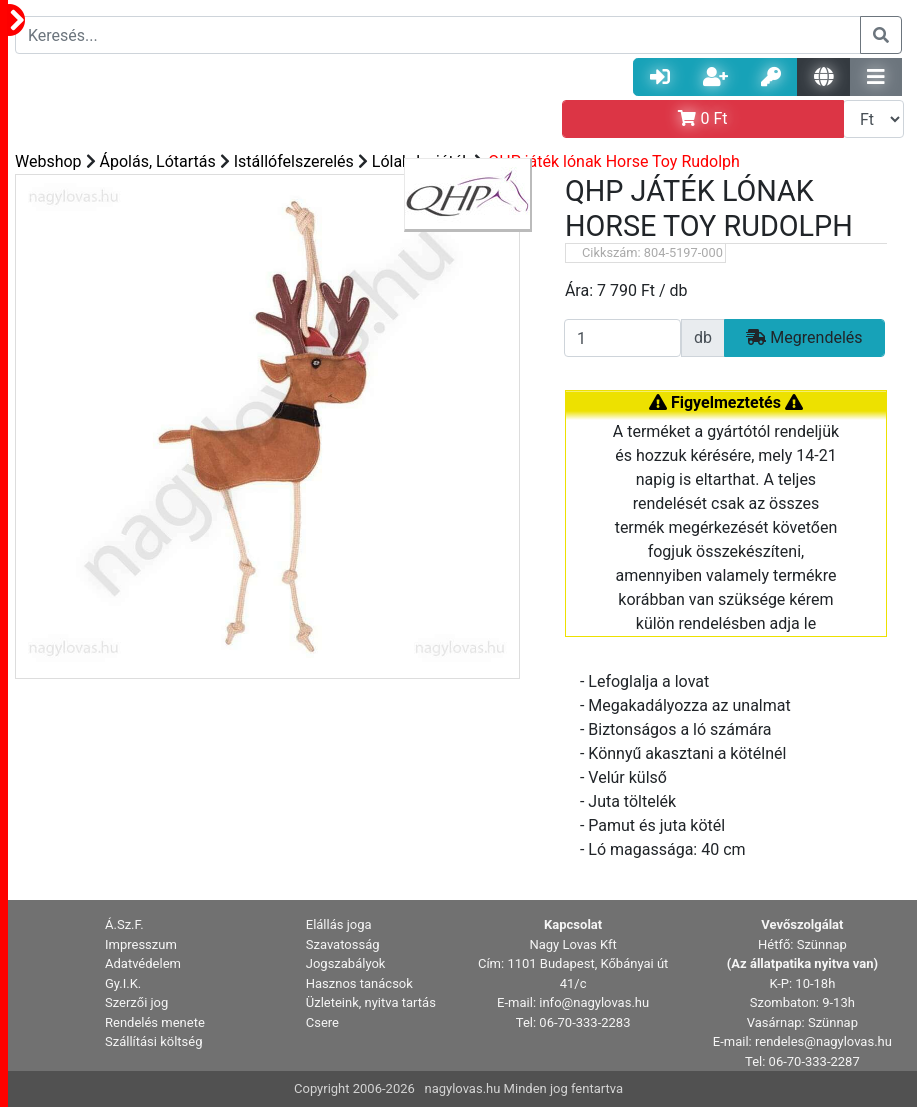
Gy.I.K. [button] (123, 983)
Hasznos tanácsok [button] (359, 983)
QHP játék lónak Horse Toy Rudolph (614, 161)
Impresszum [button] (141, 944)
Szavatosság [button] (343, 944)
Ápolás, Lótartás (158, 161)
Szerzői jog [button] (136, 1002)
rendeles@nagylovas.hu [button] (823, 1041)
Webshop (48, 161)
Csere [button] (322, 1022)
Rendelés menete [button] (155, 1022)
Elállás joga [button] (339, 924)
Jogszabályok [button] (346, 963)
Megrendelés (804, 337)
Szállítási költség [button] (154, 1041)
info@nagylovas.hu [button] (594, 1002)
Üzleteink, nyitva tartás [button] (371, 1002)
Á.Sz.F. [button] (124, 924)
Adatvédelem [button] (143, 963)
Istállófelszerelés (294, 161)
